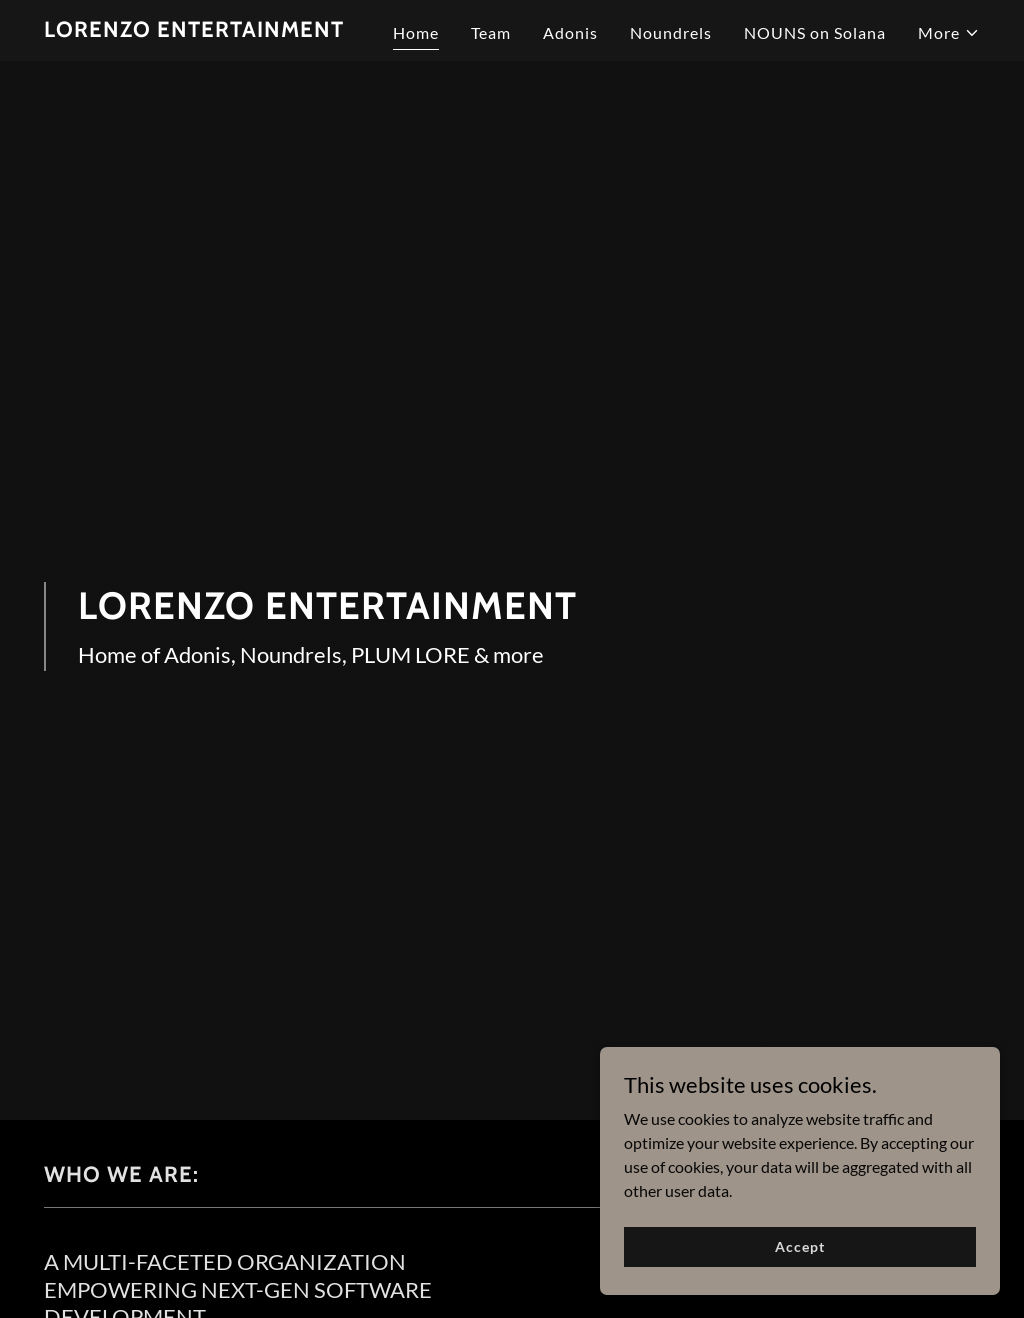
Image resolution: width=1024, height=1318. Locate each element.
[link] (194, 30)
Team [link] (491, 32)
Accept (799, 1246)
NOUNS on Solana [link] (815, 32)
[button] (949, 33)
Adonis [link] (570, 32)
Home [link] (416, 32)
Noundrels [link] (671, 32)
